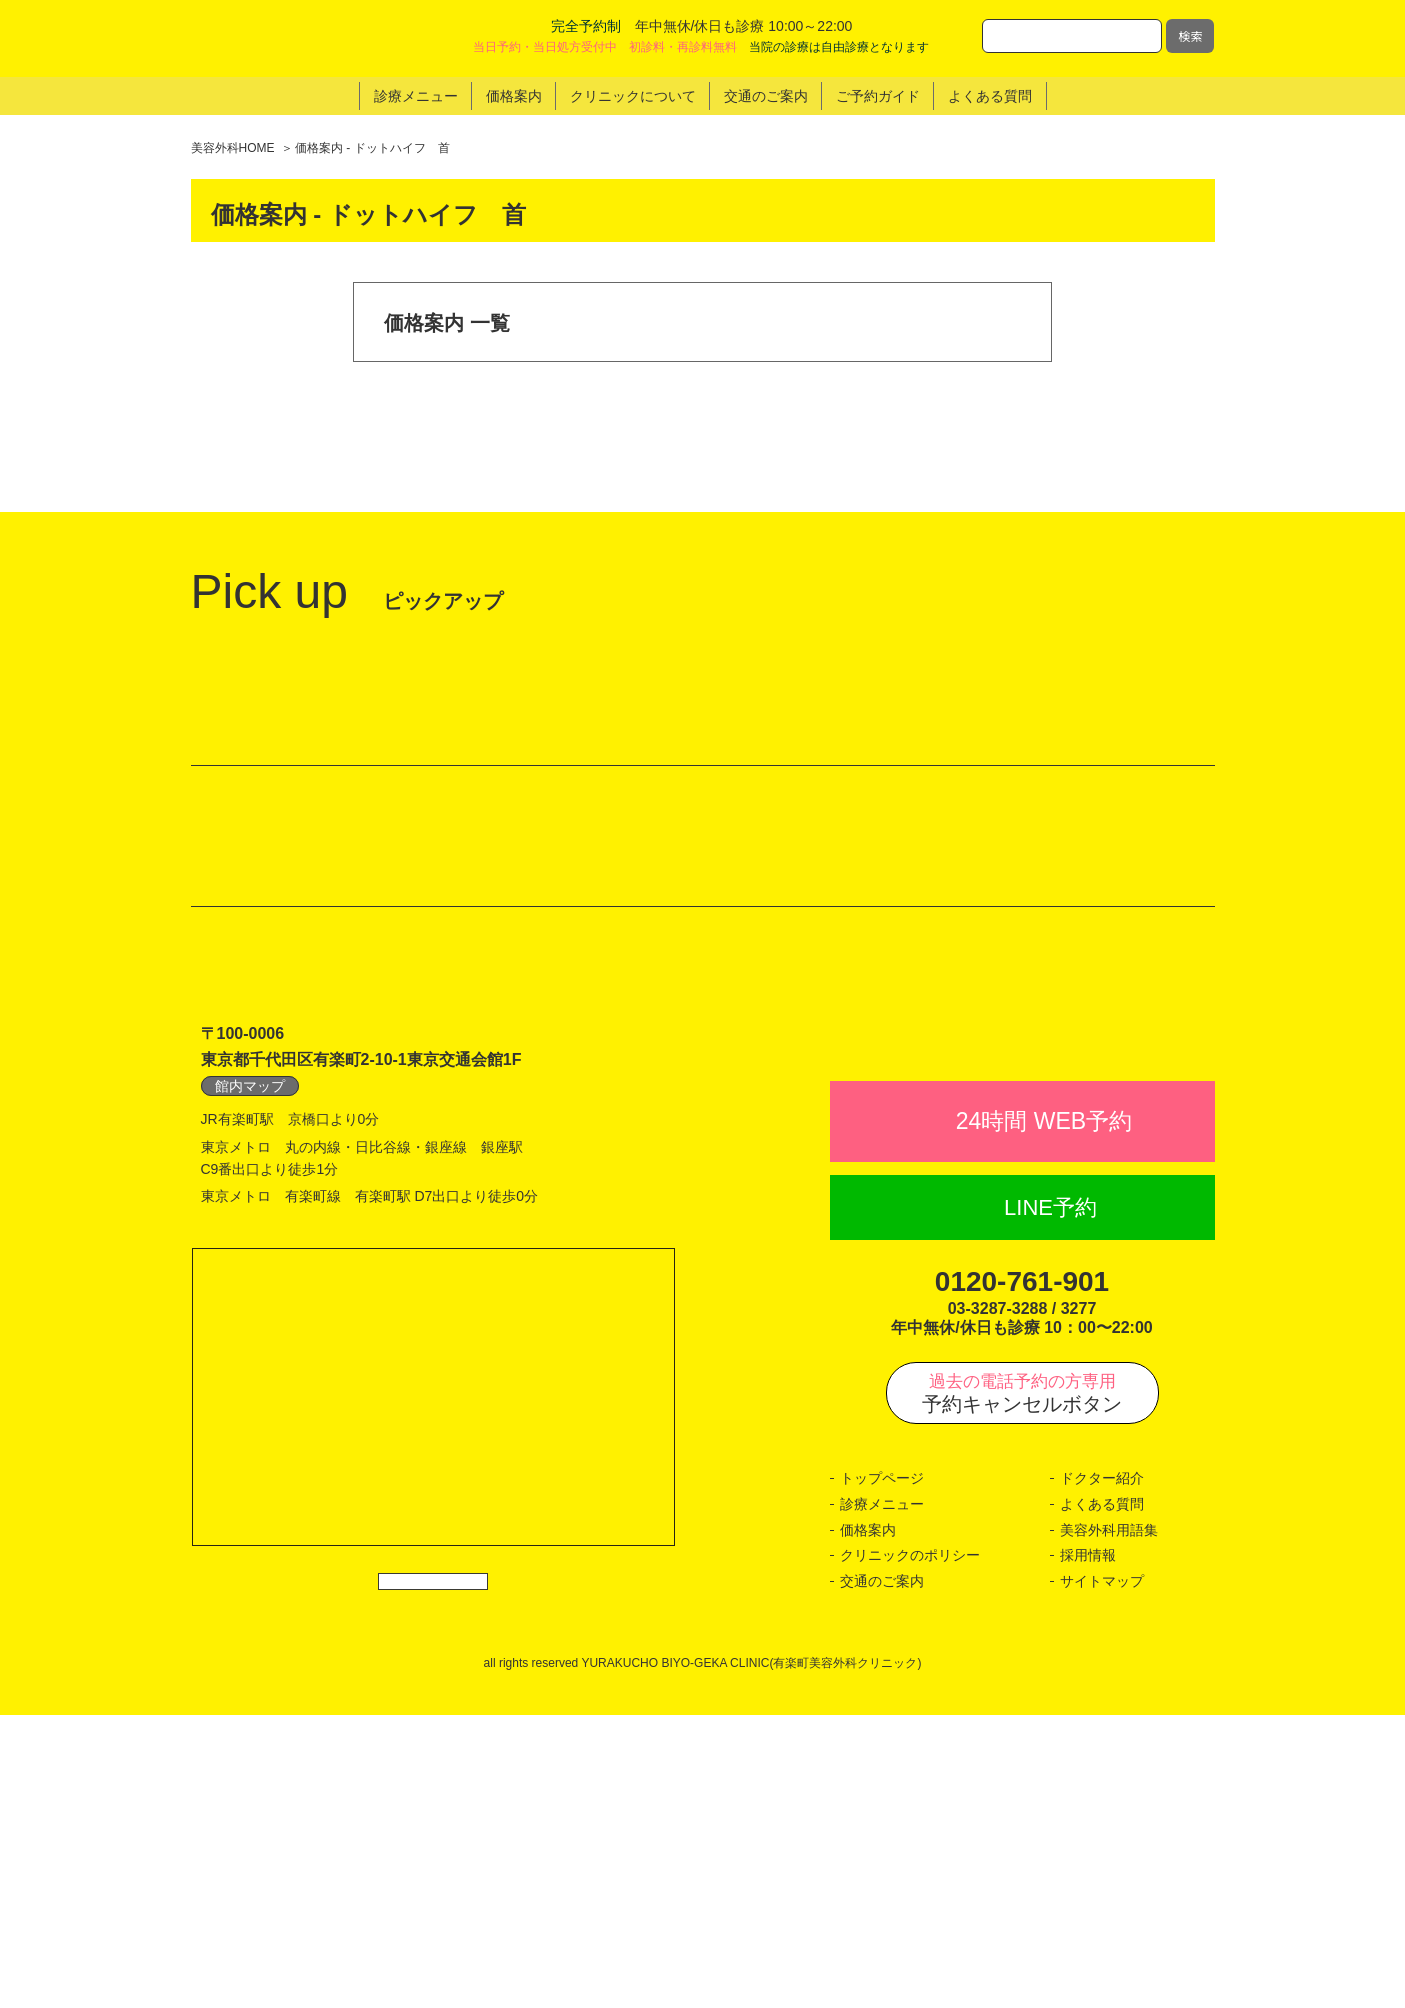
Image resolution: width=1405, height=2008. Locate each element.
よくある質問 (1102, 1798)
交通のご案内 (882, 1874)
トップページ (882, 1772)
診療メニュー (882, 1798)
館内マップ (250, 1335)
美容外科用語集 (1109, 1823)
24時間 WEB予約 (1044, 1415)
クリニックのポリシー (910, 1849)
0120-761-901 (1022, 1575)
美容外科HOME (233, 148)
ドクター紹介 (1102, 1772)
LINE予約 (1050, 1500)
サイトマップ (1102, 1874)
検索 (1190, 35)
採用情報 (1088, 1849)
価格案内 (868, 1823)
